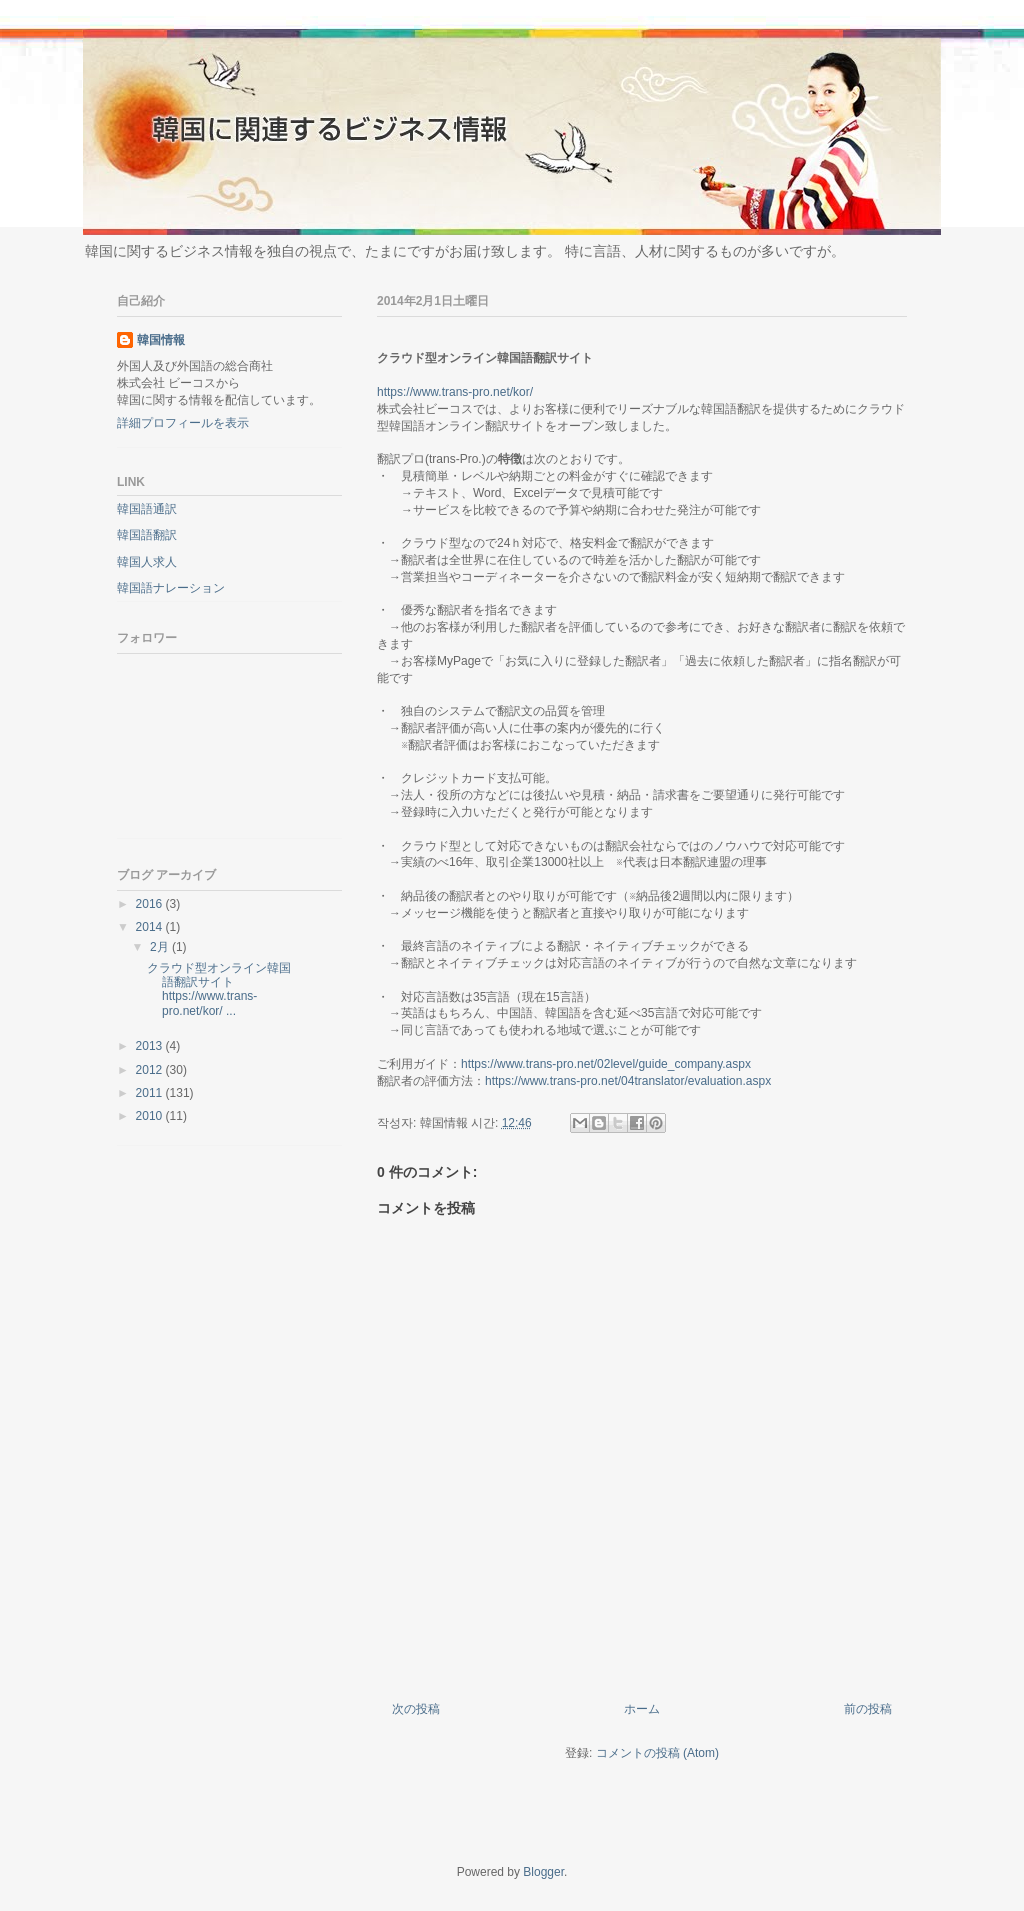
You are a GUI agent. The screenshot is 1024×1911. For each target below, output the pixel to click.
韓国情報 (161, 340)
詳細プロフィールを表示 (183, 423)
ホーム (642, 1709)
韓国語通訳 (147, 509)
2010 (151, 1116)
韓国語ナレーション (171, 588)
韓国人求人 (147, 562)
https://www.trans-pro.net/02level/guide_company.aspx (606, 1064)
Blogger (543, 1872)
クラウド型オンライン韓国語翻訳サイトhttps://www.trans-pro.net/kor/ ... (219, 989)
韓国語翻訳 (147, 535)
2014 (151, 927)
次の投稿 (416, 1709)
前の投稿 (868, 1709)
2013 (151, 1046)
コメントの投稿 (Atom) (657, 1753)
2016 (151, 904)
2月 (161, 947)
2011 (151, 1093)
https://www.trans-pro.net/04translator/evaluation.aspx (628, 1081)
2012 (151, 1070)
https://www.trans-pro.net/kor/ (455, 392)
